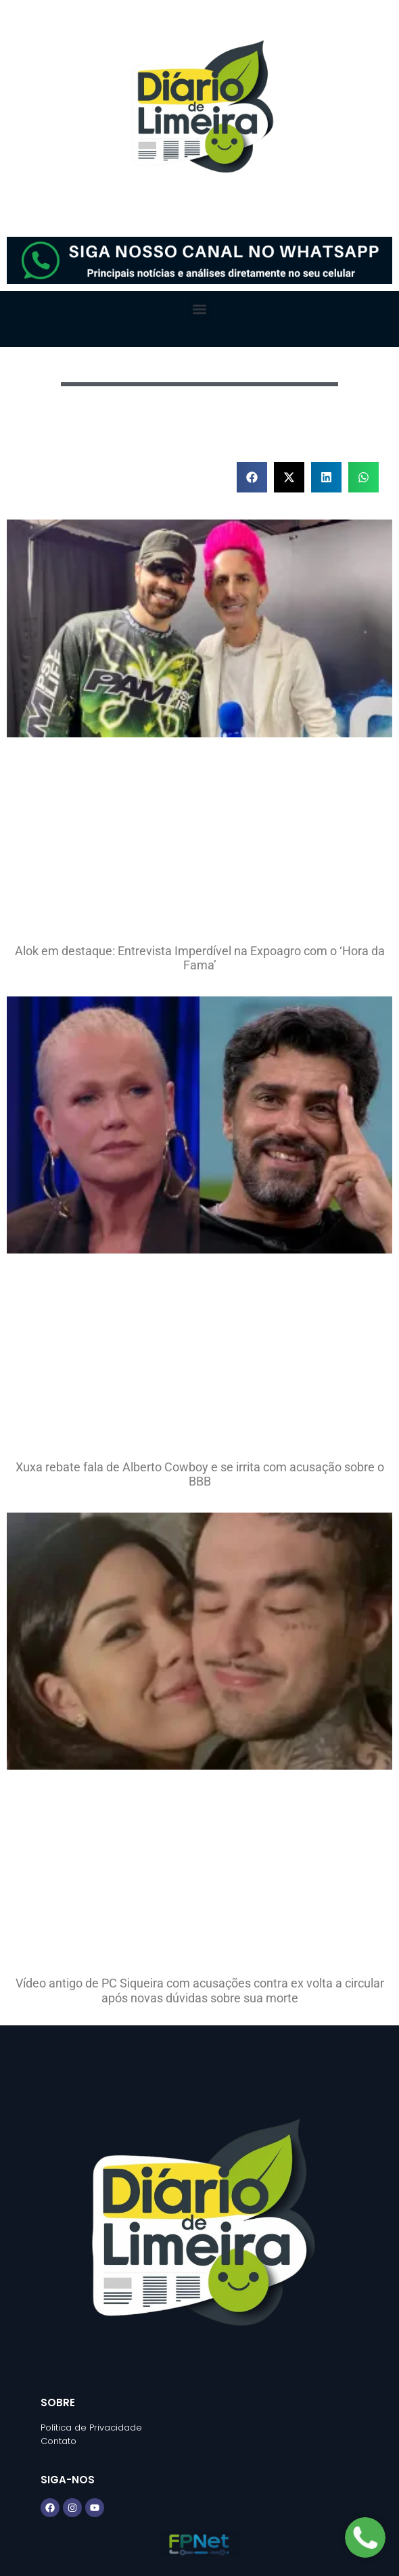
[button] (200, 309)
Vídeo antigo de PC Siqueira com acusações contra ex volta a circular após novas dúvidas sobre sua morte (200, 1990)
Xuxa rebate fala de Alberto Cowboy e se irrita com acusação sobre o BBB (200, 1474)
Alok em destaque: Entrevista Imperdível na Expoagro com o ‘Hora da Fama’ (200, 958)
